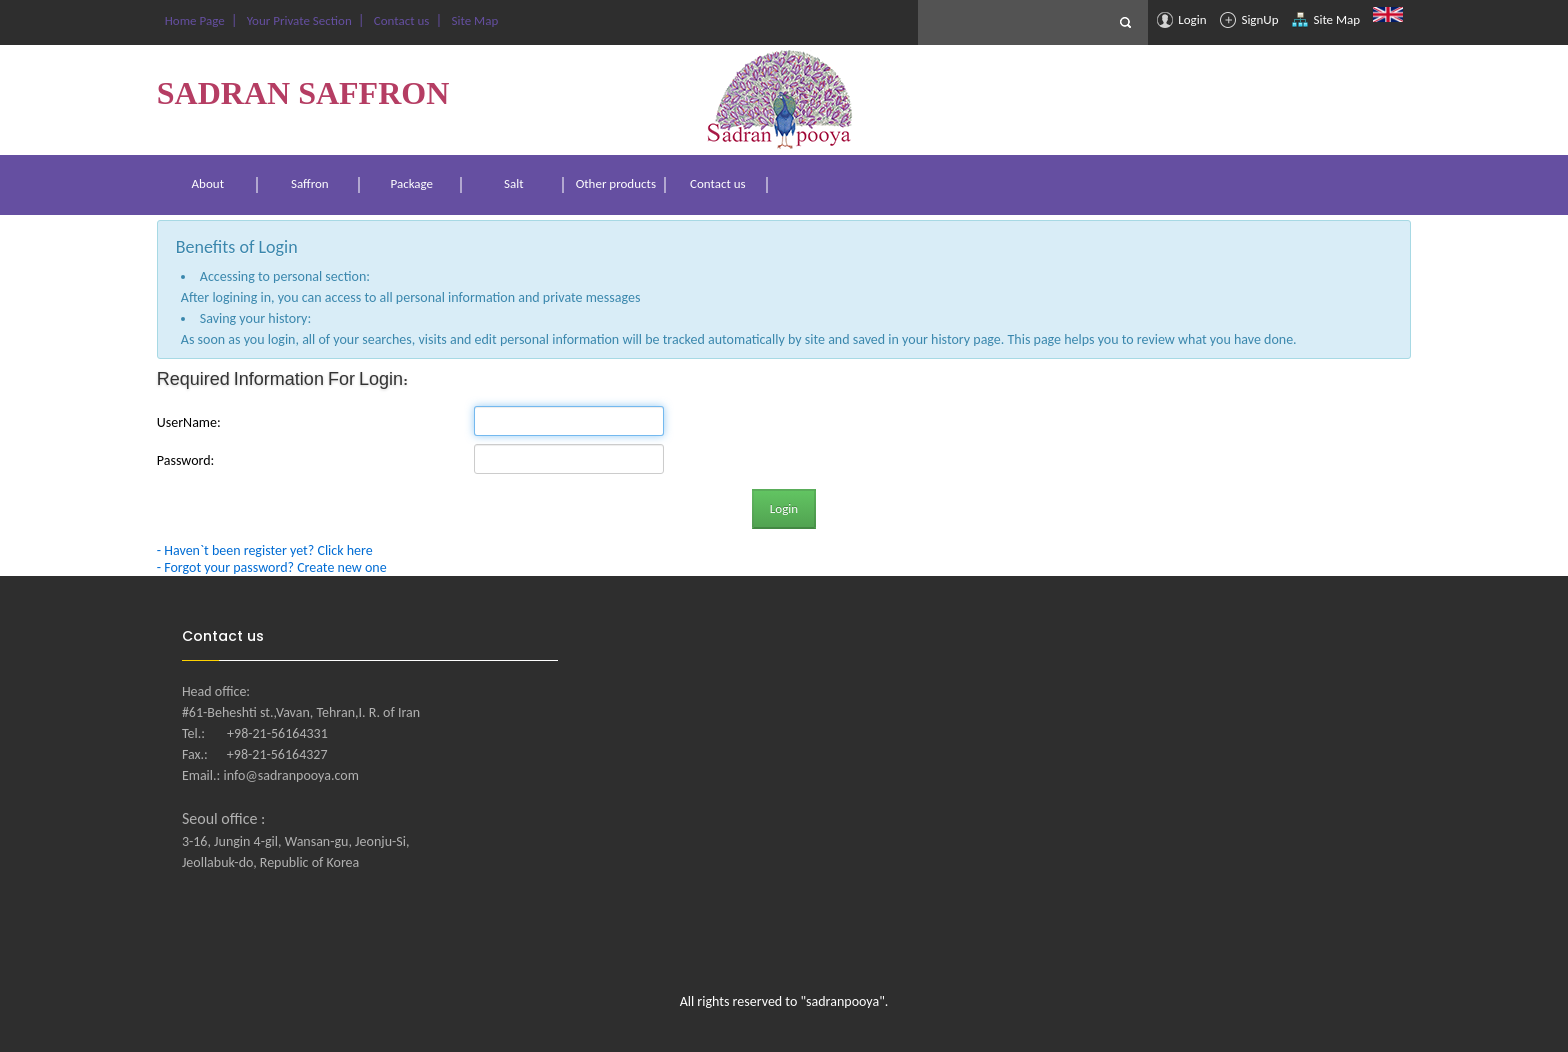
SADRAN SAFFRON (303, 93)
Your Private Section (298, 20)
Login (1181, 20)
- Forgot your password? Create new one (272, 567)
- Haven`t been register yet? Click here (265, 550)
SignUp (1249, 20)
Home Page (193, 20)
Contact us (400, 20)
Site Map (1326, 20)
